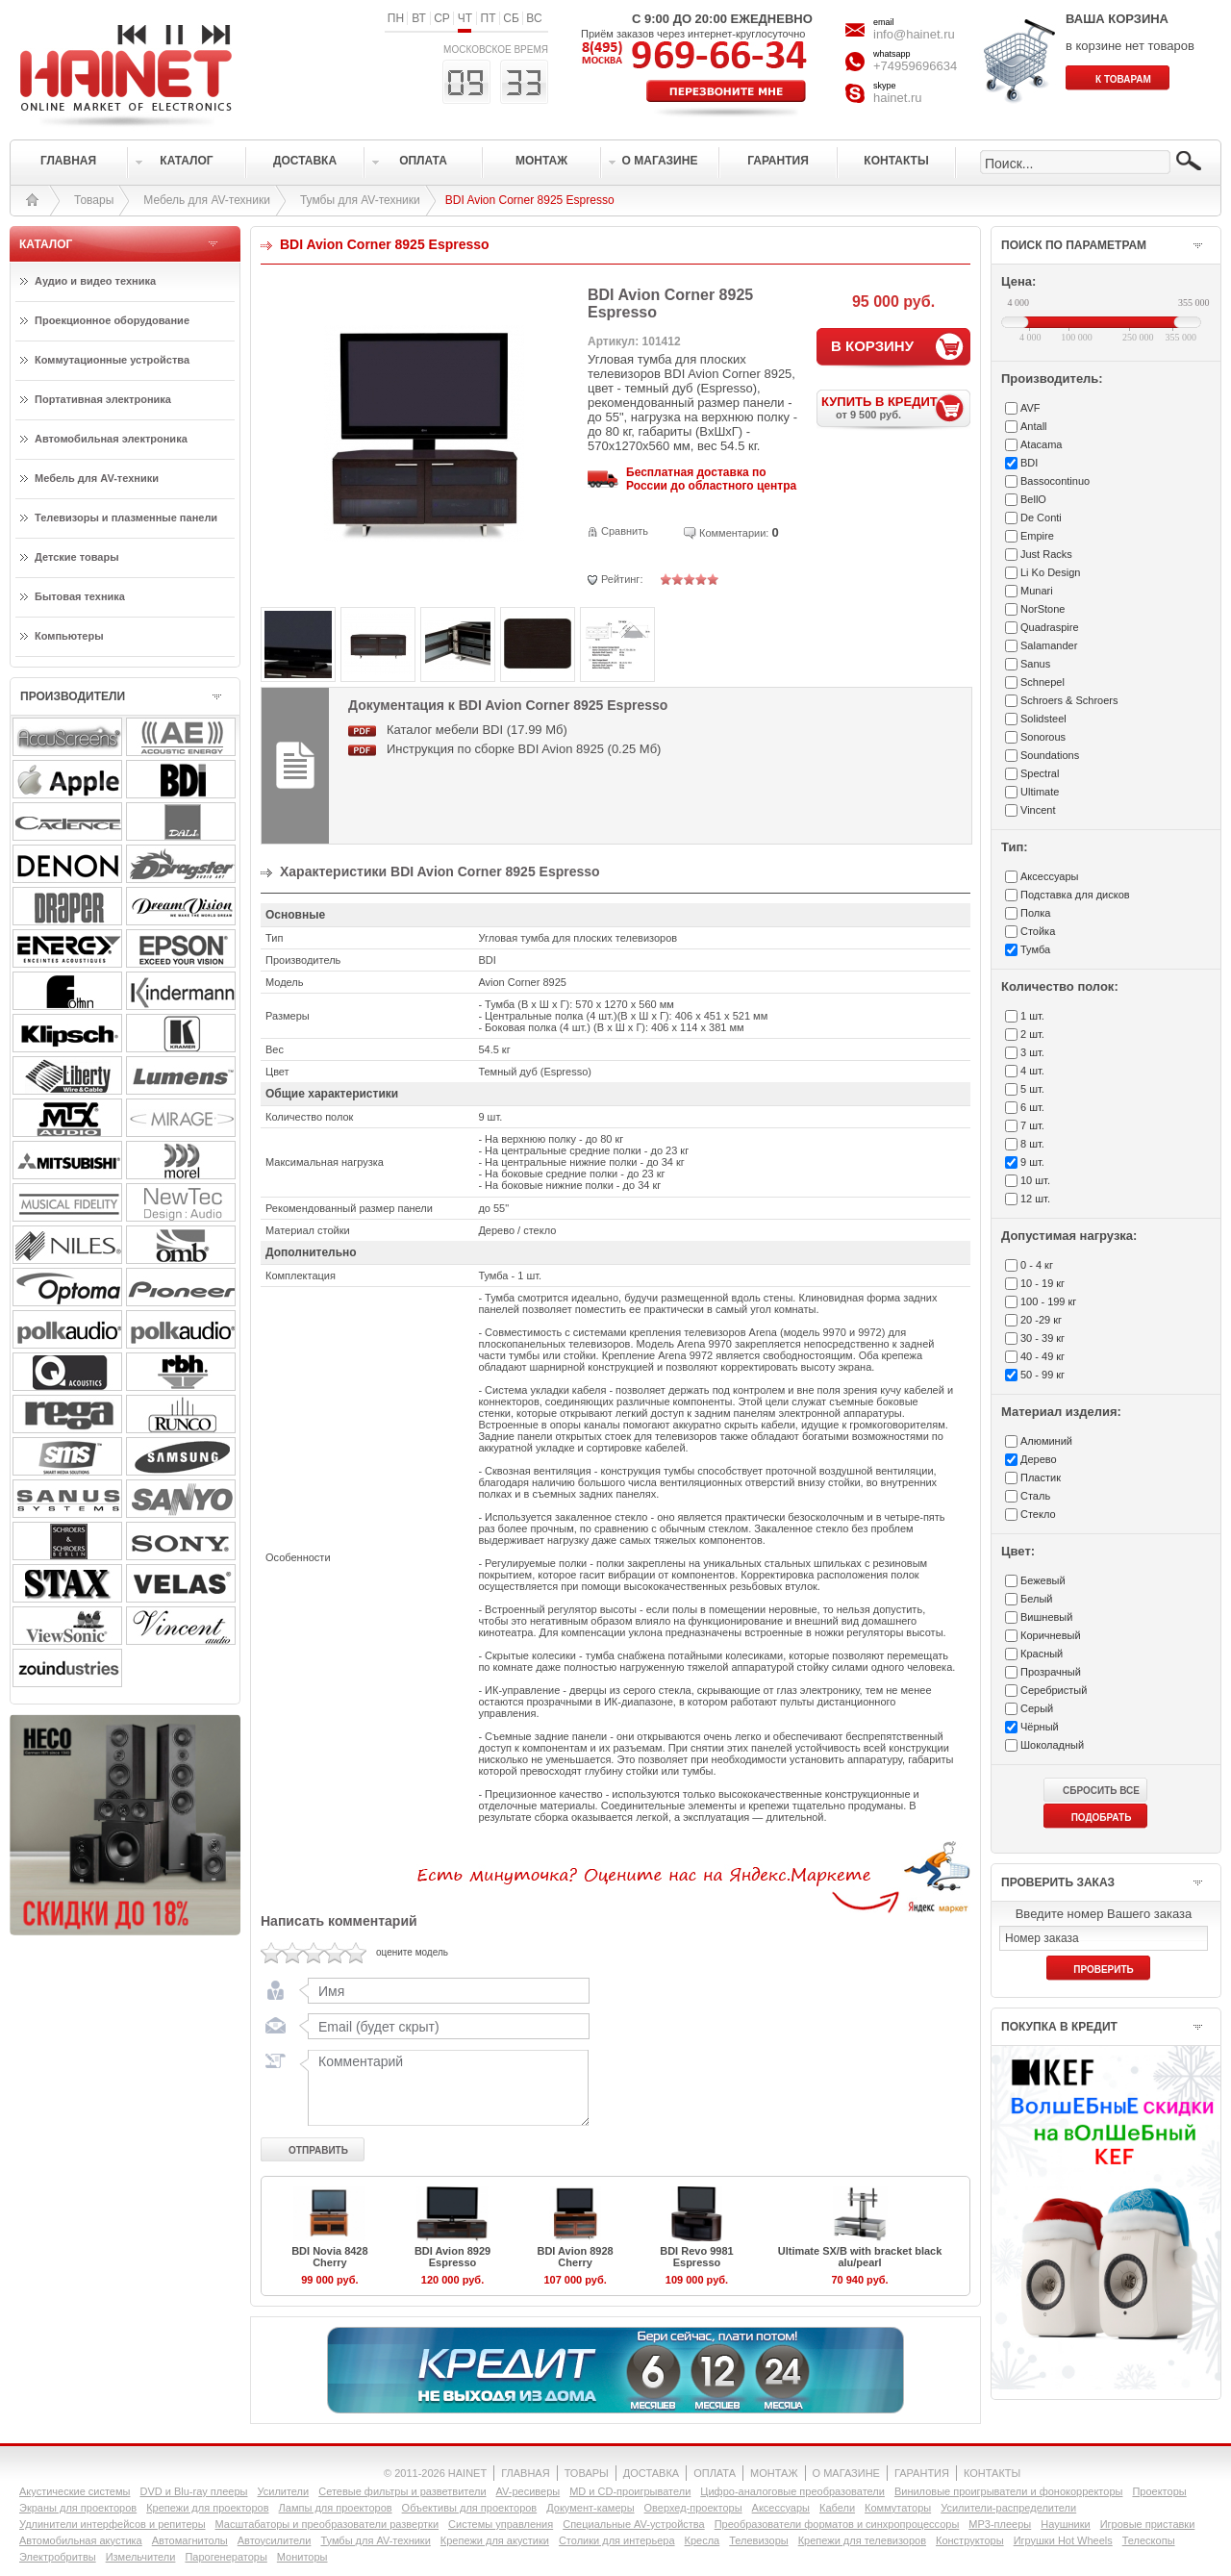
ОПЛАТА (714, 2473)
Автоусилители (275, 2540)
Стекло (1038, 1514)
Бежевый (1043, 1580)
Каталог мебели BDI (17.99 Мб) (477, 729)
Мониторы (302, 2557)
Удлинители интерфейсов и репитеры (112, 2524)
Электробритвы (57, 2557)
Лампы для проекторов (335, 2507)
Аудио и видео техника (95, 281)
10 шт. (1035, 1180)
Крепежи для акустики (494, 2540)
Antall (1033, 426)
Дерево (1038, 1459)
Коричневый (1050, 1635)
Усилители (283, 2491)
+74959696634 (915, 66)
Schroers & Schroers (1069, 700)
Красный (1041, 1653)
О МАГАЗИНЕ (846, 2473)
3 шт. (1032, 1052)
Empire (1037, 536)
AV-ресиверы (528, 2491)
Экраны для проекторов (78, 2507)
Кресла (702, 2540)
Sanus (1035, 663)
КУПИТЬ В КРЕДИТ (895, 407)
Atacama (1041, 444)
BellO (1033, 499)
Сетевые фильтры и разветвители (402, 2491)
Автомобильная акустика (80, 2540)
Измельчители (141, 2557)
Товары (93, 200)
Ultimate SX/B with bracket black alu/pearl (860, 2256)
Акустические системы (74, 2491)
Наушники (1065, 2524)
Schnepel (1042, 682)
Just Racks (1046, 554)
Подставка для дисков (1075, 894)
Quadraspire (1049, 627)
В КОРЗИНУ (872, 346)
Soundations (1049, 755)
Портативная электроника (103, 399)
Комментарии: (733, 533)
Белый (1036, 1598)
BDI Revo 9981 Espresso (696, 2256)
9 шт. (1032, 1162)
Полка (1035, 913)
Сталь (1035, 1496)
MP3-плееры (999, 2524)
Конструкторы (970, 2540)
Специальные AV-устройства (633, 2524)
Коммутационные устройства (112, 360)
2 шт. (1032, 1034)
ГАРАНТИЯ (921, 2473)
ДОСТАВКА (651, 2473)
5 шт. (1032, 1089)
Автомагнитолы (190, 2540)
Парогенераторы (225, 2557)
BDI (1029, 462)
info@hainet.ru (914, 34)
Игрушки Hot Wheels (1063, 2540)
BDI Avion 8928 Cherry (575, 2256)
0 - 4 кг (1036, 1265)
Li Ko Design (1050, 572)
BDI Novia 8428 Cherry (329, 2256)
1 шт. (1032, 1016)
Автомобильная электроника (111, 438)
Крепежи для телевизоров (862, 2540)
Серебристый (1053, 1690)
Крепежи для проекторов (207, 2507)
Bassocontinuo (1055, 481)
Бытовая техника (80, 596)
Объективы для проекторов (470, 2507)
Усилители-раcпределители (1008, 2507)
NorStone (1042, 609)
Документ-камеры (590, 2507)
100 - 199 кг (1048, 1301)
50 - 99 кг (1042, 1374)
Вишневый (1046, 1617)
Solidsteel (1043, 718)
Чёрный (1039, 1726)
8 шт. (1032, 1143)
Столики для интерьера (617, 2540)
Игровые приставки (1147, 2524)
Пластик (1040, 1477)
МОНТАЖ (774, 2473)
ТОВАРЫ (587, 2473)
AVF (1030, 408)
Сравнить (624, 531)
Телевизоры (758, 2540)
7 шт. (1032, 1125)
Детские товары (77, 557)
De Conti (1041, 517)
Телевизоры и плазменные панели (126, 517)
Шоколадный (1052, 1745)
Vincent (1038, 810)
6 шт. (1032, 1107)
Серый (1036, 1708)
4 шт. (1032, 1070)
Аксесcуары (1049, 876)
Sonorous (1043, 737)
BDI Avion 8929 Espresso (452, 2256)
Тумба (1035, 949)
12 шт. (1035, 1198)
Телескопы (1148, 2540)
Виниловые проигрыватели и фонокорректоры (1008, 2491)
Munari (1036, 590)
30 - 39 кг (1042, 1338)
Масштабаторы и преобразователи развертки (327, 2524)
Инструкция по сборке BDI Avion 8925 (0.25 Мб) (524, 749)
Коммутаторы (898, 2507)
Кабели (837, 2507)
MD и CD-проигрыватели (630, 2491)
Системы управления (500, 2524)
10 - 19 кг (1042, 1283)
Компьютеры (69, 636)
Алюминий (1046, 1441)
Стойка (1037, 931)
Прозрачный (1050, 1672)
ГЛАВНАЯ (525, 2473)
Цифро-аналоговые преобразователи (792, 2491)
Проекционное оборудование (112, 320)
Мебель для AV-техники (206, 200)
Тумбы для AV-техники (360, 200)
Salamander (1048, 645)
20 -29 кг (1041, 1320)
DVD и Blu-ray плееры (193, 2491)
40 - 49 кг (1042, 1356)
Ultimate (1039, 791)
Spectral (1039, 773)
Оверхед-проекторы (693, 2507)
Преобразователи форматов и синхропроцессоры (837, 2524)
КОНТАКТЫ (992, 2473)
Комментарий (444, 2087)
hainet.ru (897, 97)
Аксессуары (781, 2507)
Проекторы (1159, 2491)
